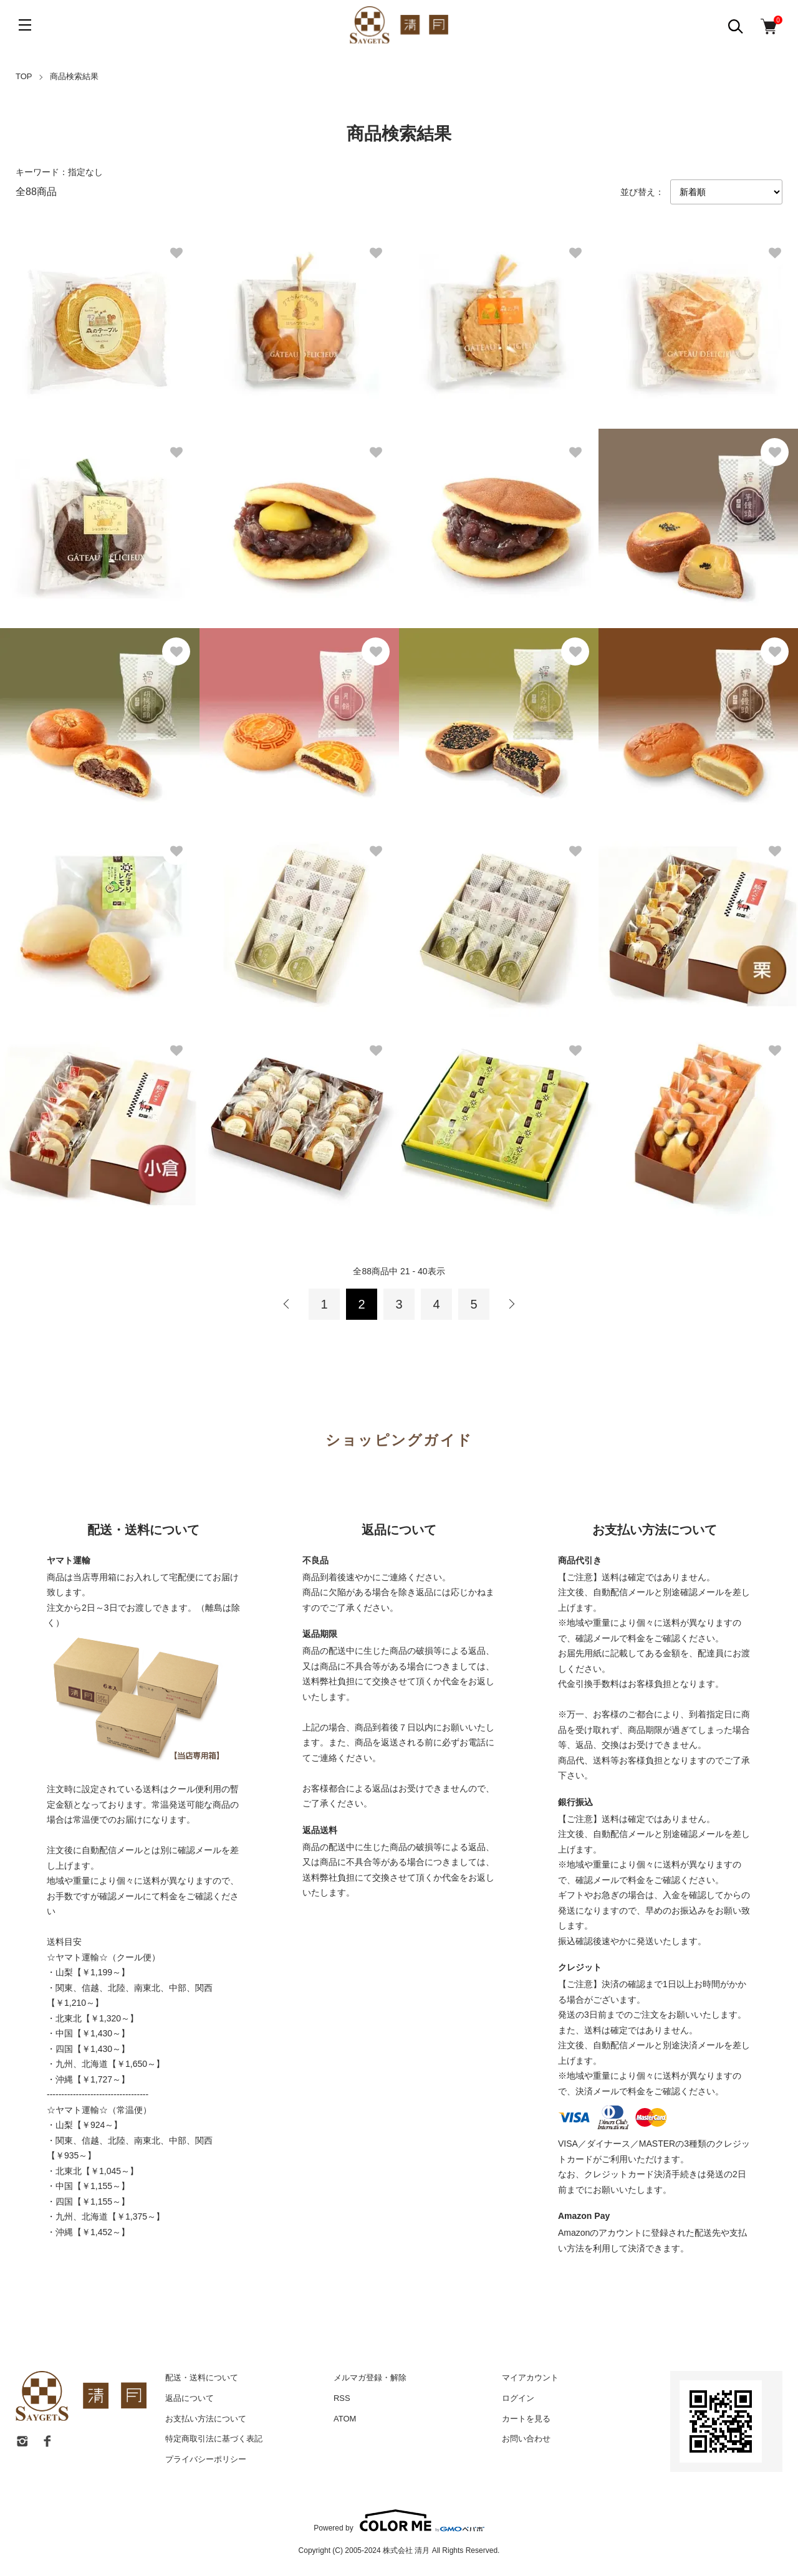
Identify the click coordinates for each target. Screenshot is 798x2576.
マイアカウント (530, 2377)
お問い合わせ (526, 2438)
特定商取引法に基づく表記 (213, 2438)
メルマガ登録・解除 (370, 2377)
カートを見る (526, 2418)
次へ (511, 1304)
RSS (342, 2398)
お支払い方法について (205, 2418)
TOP (24, 76)
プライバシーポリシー (205, 2459)
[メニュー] (25, 25)
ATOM (345, 2418)
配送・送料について (201, 2377)
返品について (189, 2398)
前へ (286, 1304)
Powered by (399, 2520)
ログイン (518, 2398)
